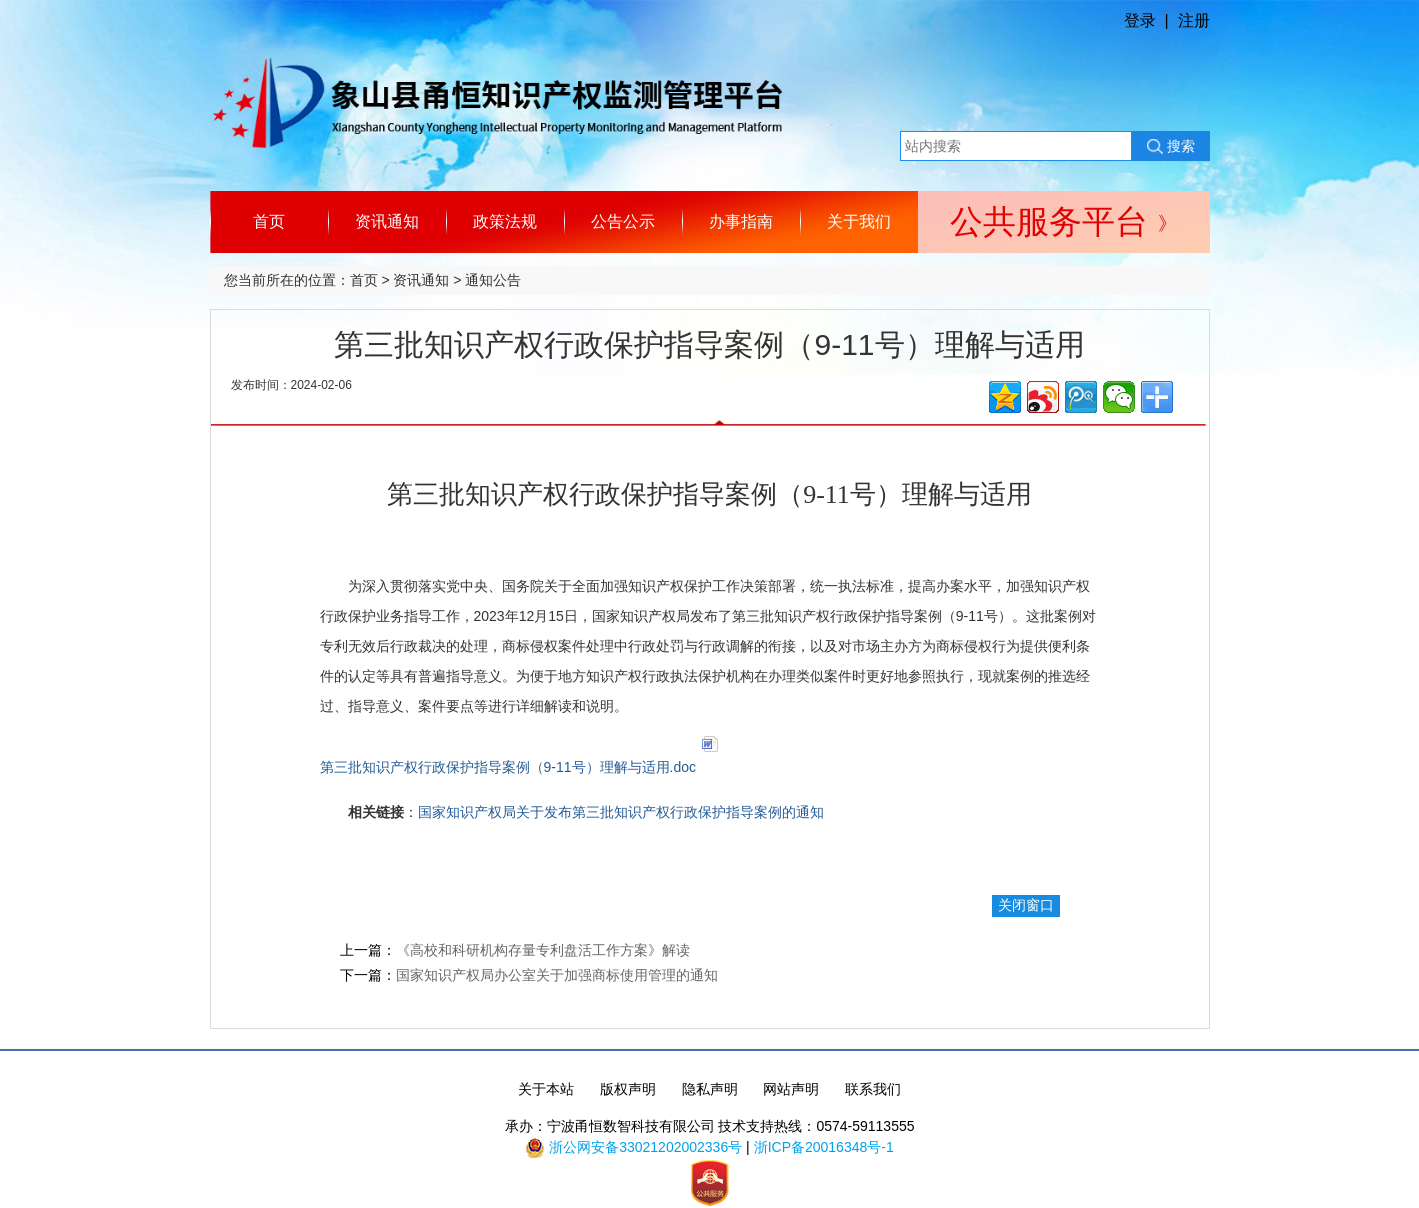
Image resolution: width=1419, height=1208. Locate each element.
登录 (1140, 20)
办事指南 (741, 221)
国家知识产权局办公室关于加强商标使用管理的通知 (557, 975)
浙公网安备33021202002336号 (645, 1147)
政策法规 (505, 221)
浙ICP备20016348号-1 (824, 1147)
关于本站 (546, 1089)
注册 (1194, 20)
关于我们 (859, 221)
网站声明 (791, 1089)
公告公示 (623, 221)
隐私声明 (710, 1089)
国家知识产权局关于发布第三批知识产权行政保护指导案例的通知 (621, 812)
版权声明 (628, 1089)
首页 (269, 221)
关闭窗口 (1026, 905)
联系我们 (873, 1089)
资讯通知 (387, 221)
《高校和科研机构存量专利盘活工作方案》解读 (543, 950)
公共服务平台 (1063, 221)
